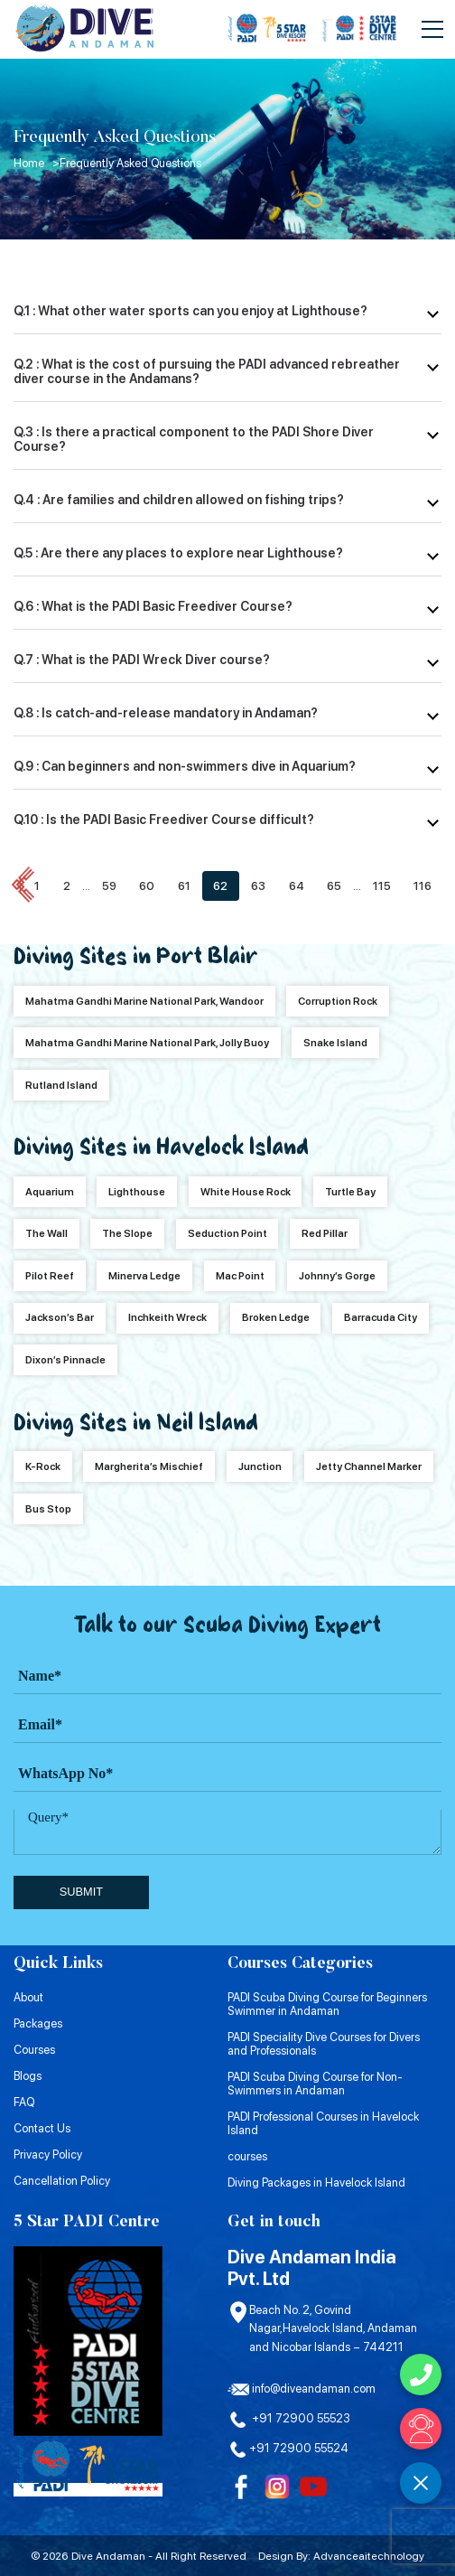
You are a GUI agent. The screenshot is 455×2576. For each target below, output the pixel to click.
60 (146, 886)
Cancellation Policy (62, 2180)
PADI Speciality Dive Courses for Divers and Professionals (324, 2043)
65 (334, 886)
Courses (34, 2049)
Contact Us (42, 2128)
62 (220, 886)
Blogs (28, 2076)
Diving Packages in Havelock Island (316, 2182)
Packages (38, 2023)
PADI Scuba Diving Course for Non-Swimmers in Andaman (315, 2083)
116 (422, 886)
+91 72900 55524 (288, 2448)
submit (81, 1891)
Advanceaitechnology (368, 2555)
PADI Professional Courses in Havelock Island (323, 2123)
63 (258, 886)
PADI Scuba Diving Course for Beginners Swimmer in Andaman (327, 2004)
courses (247, 2156)
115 (382, 886)
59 (109, 886)
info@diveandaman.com (302, 2388)
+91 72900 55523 (289, 2418)
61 (184, 886)
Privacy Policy (48, 2154)
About (28, 1997)
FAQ (24, 2102)
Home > (37, 163)
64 (296, 886)
